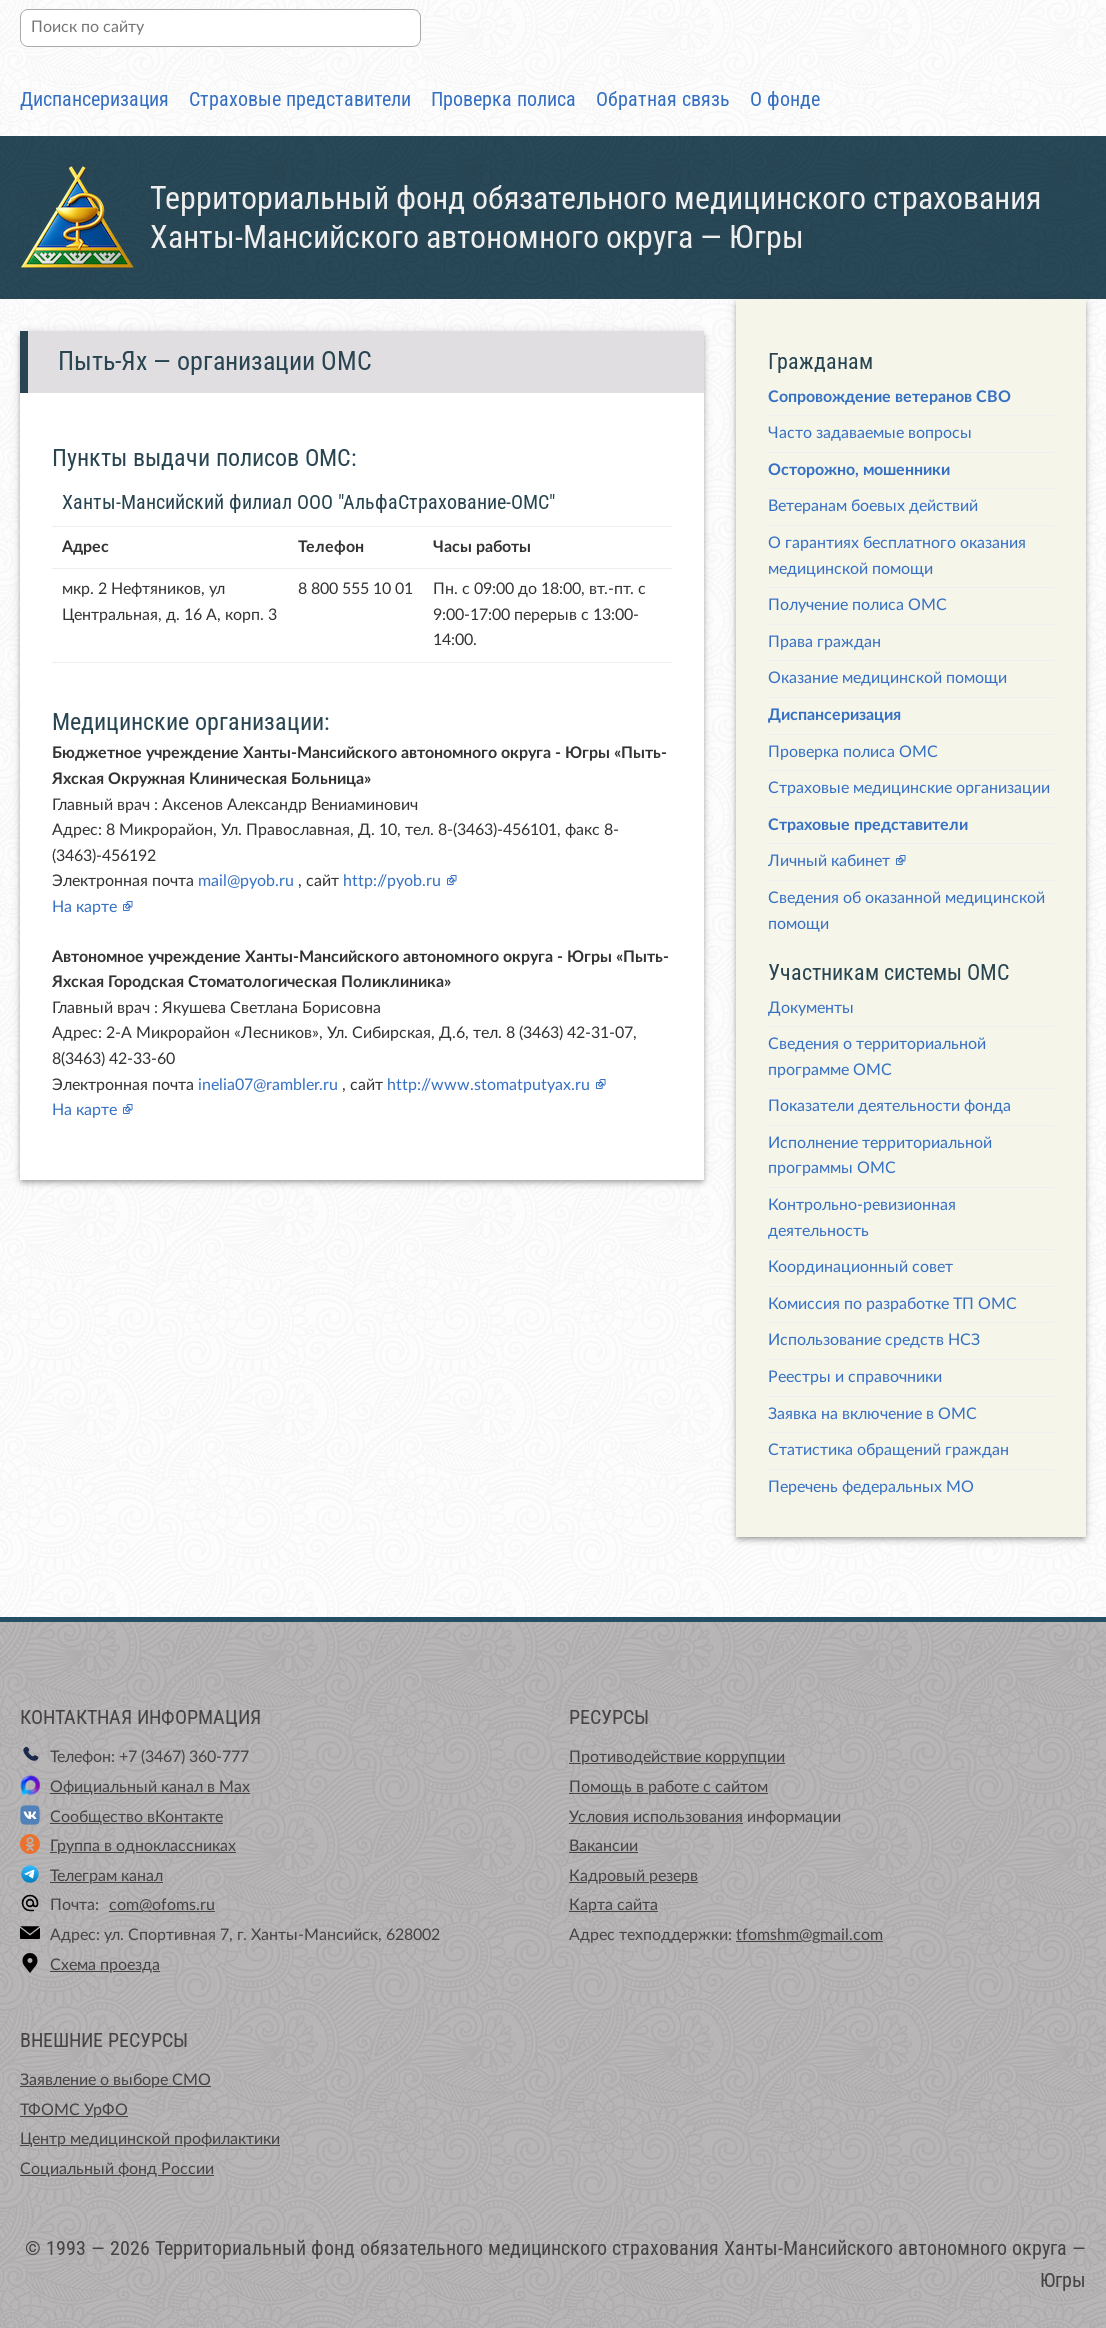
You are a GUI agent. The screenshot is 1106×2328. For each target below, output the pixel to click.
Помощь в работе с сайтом (668, 1787)
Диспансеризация (94, 99)
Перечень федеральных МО (871, 1487)
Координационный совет (860, 1267)
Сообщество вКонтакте (136, 1817)
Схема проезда (105, 1965)
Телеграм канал (106, 1876)
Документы (811, 1008)
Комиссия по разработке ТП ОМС (892, 1304)
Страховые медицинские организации (909, 788)
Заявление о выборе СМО (115, 2080)
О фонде (785, 99)
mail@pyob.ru (246, 881)
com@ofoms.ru (162, 1905)
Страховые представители (300, 99)
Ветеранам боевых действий (873, 506)
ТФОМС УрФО (74, 2110)
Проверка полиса (503, 99)
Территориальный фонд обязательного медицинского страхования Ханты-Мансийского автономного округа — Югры (595, 217)
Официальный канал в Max (150, 1787)
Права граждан (824, 642)
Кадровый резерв (633, 1876)
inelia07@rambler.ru (268, 1085)
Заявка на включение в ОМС (872, 1414)
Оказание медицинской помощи (887, 678)
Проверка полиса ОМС (853, 752)
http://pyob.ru (392, 881)
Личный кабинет (829, 861)
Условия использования (656, 1817)
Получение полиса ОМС (857, 605)
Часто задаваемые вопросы (870, 433)
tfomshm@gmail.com (809, 1935)
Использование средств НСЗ (874, 1340)
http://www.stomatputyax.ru (488, 1085)
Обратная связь (663, 99)
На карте (84, 907)
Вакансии (603, 1846)
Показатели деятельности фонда (889, 1106)
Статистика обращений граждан (888, 1450)
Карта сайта (613, 1905)
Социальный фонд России (117, 2169)
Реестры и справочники (855, 1377)
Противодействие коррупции (677, 1757)
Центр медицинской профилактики (150, 2139)
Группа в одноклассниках (143, 1846)
